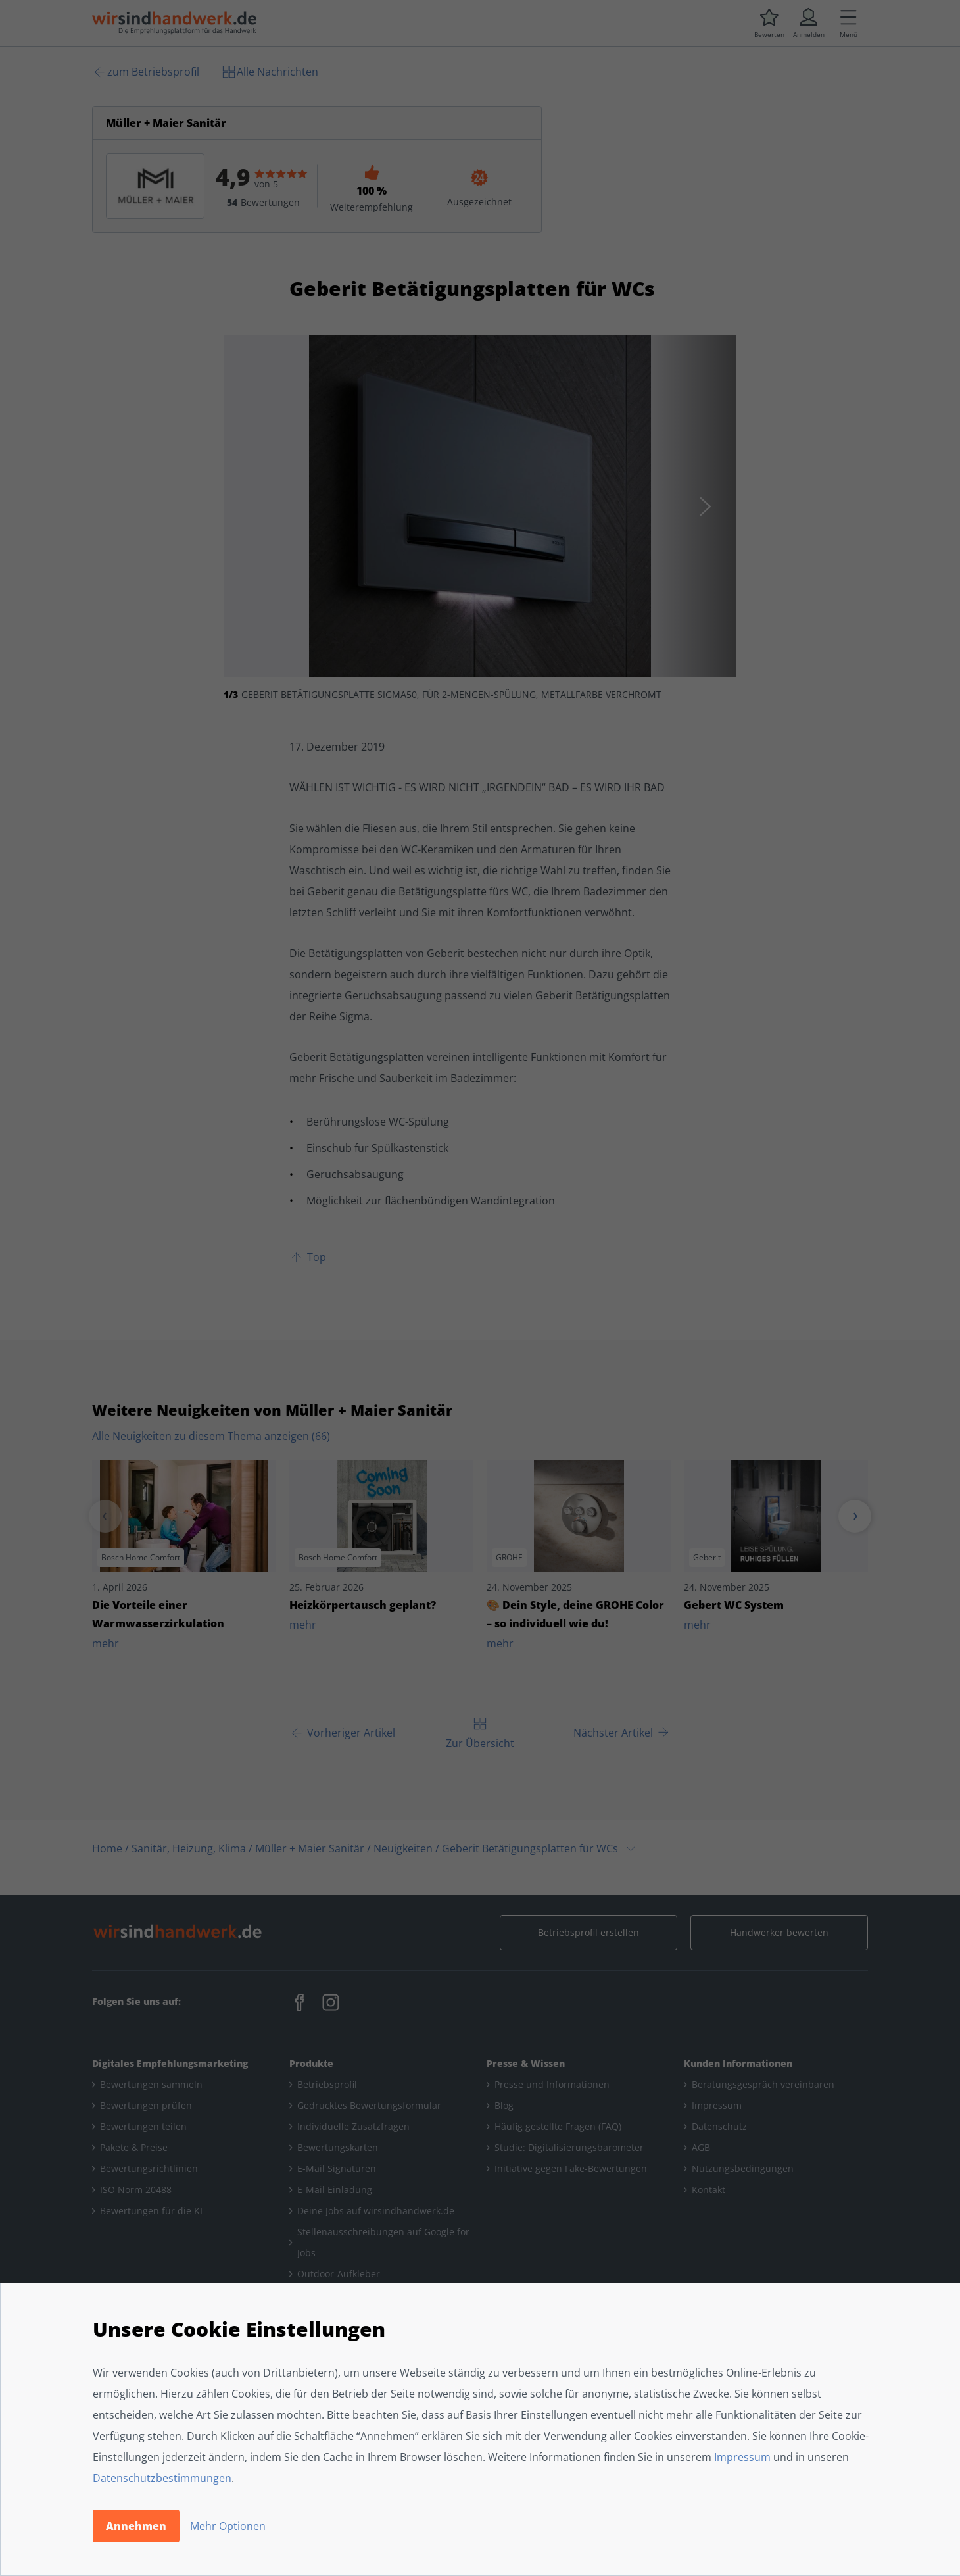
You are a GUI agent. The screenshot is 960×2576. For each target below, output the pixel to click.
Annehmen (136, 2526)
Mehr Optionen (228, 2526)
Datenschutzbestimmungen (162, 2478)
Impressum (742, 2457)
